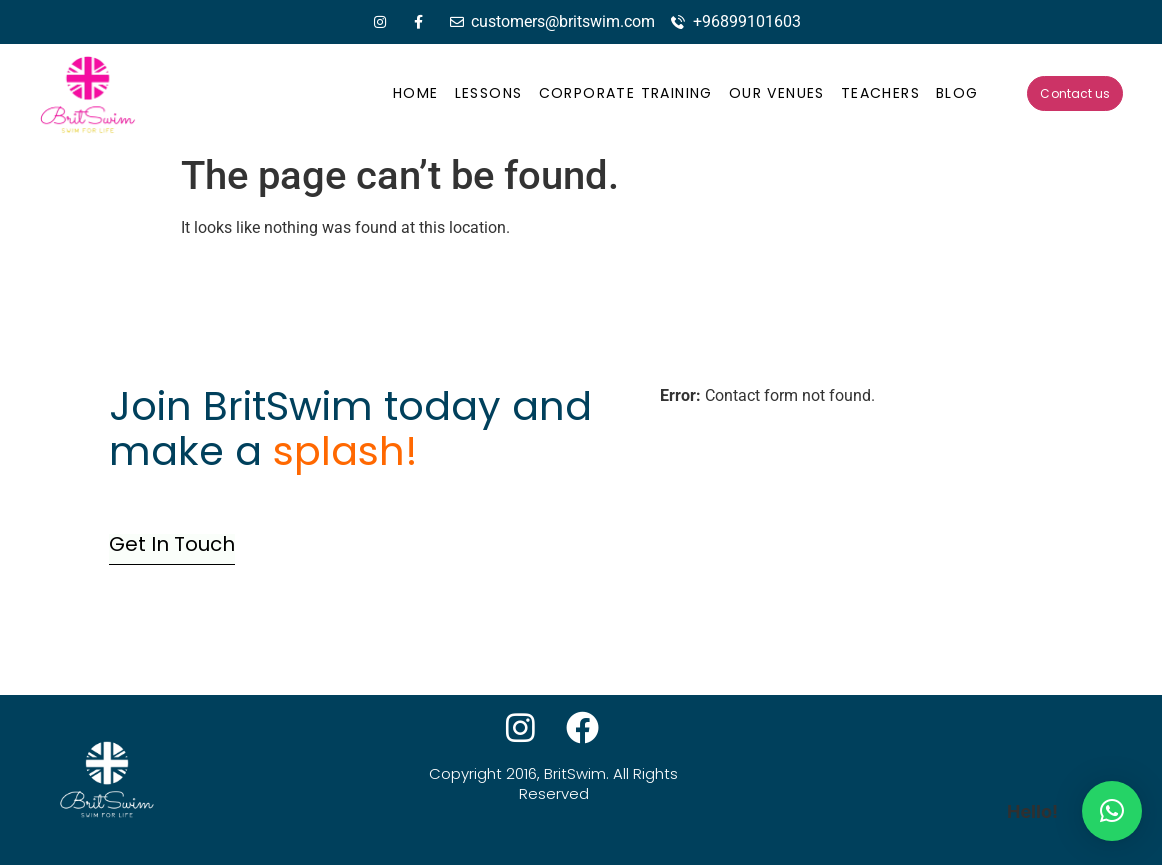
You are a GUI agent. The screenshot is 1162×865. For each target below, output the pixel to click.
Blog (957, 93)
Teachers (880, 93)
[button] (1112, 811)
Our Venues (777, 93)
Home (416, 93)
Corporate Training (626, 93)
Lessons (489, 93)
